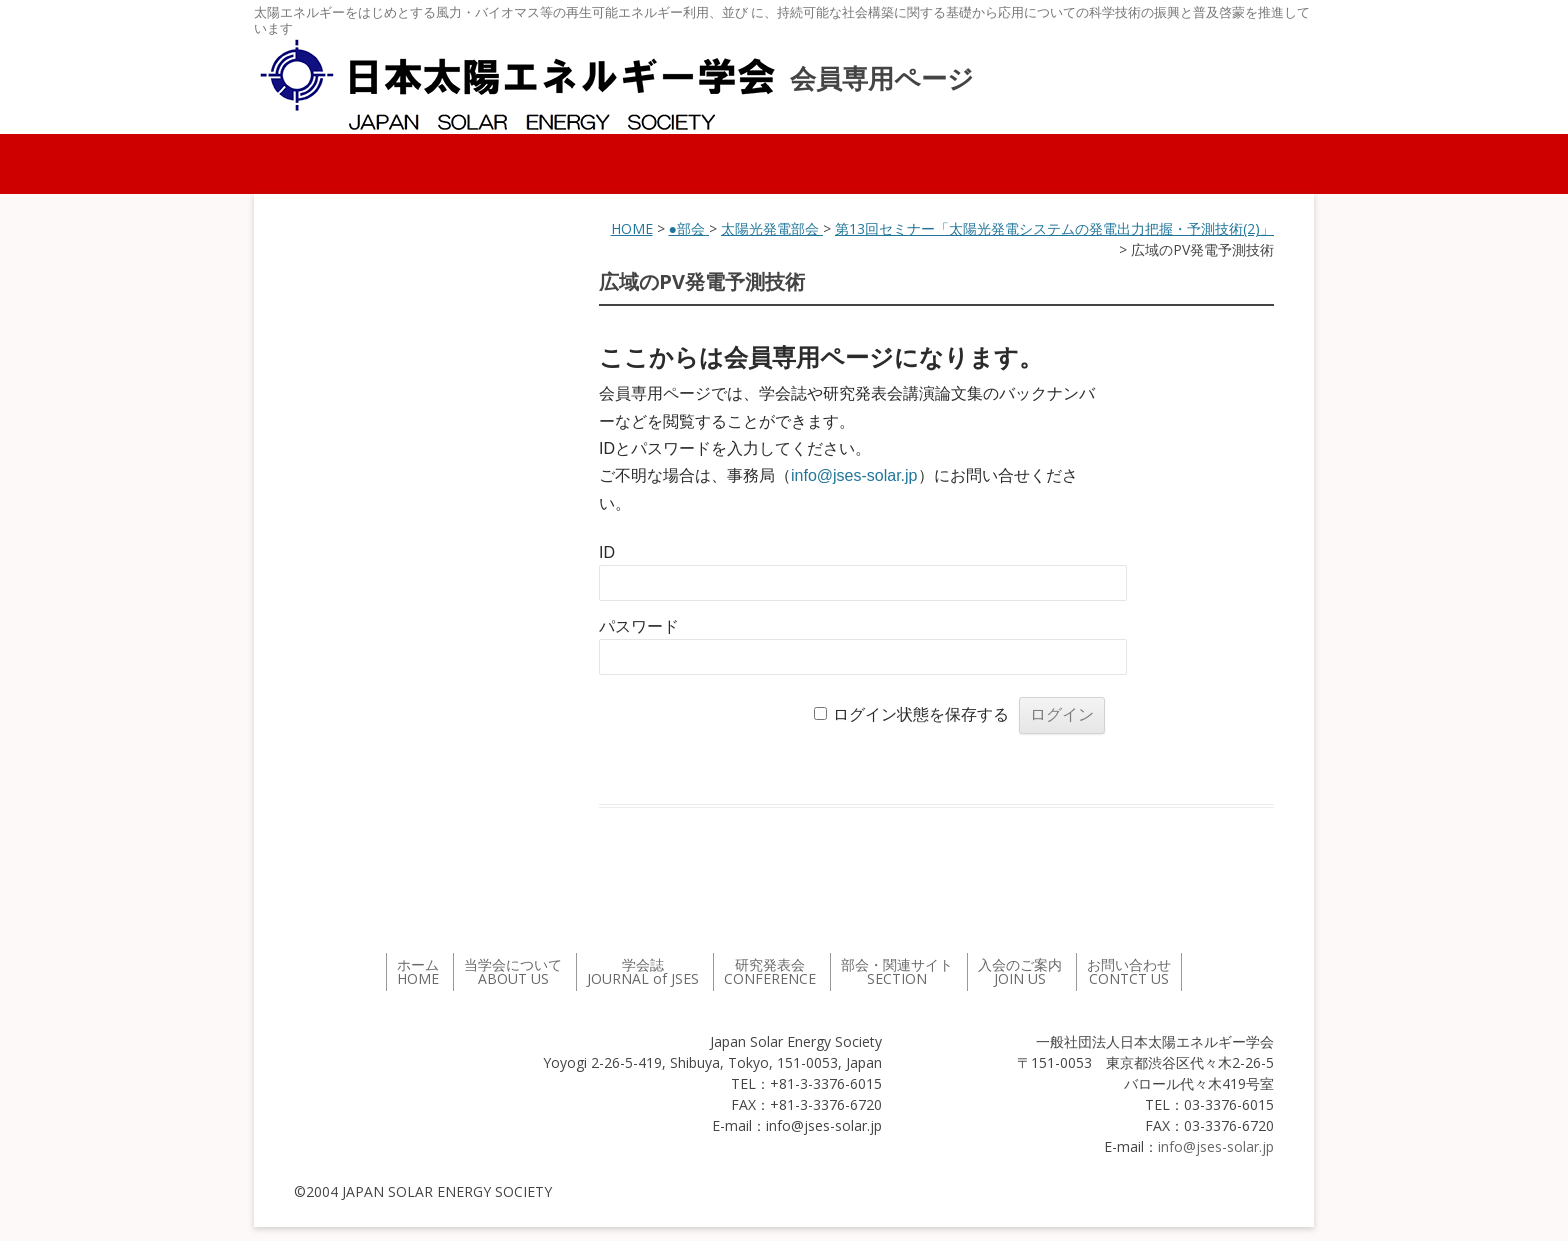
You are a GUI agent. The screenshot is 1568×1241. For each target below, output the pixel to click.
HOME (632, 228)
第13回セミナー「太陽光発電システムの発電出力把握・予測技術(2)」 (1054, 228)
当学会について (513, 971)
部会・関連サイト (897, 971)
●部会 (689, 228)
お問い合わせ (1129, 971)
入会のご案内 (1020, 971)
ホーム (418, 971)
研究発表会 (770, 971)
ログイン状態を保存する (921, 714)
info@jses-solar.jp (854, 475)
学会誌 (643, 971)
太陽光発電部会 (772, 228)
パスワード (639, 626)
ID (607, 552)
